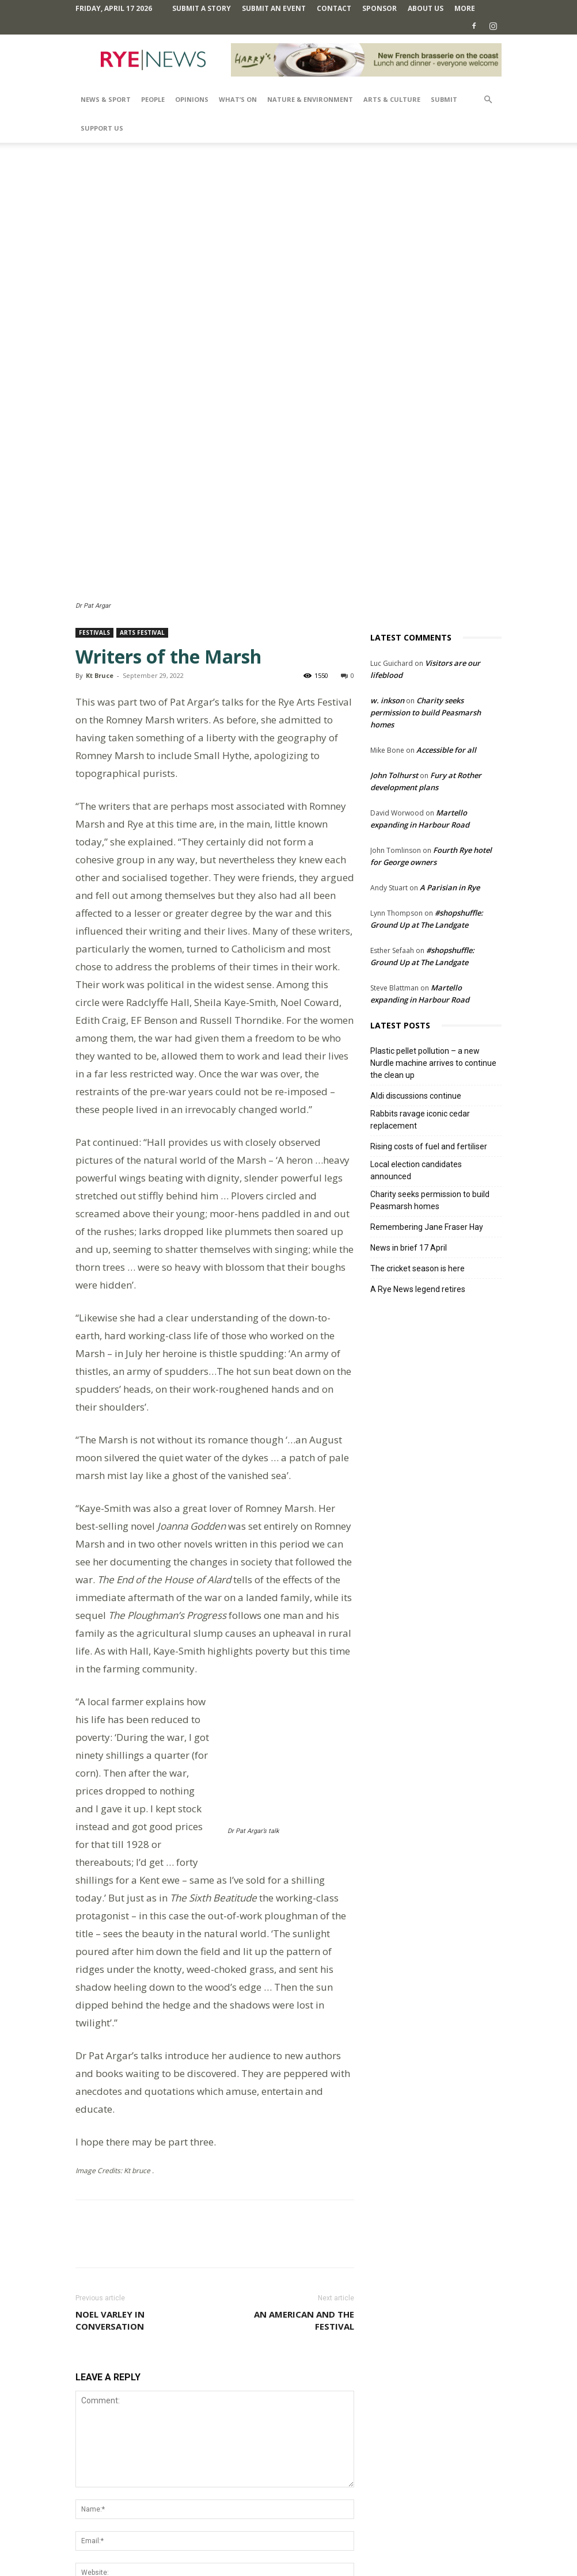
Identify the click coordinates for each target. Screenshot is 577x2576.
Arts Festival (142, 526)
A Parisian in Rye (450, 781)
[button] (488, 99)
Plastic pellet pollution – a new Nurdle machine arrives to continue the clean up (433, 956)
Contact (334, 8)
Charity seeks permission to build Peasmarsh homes (425, 606)
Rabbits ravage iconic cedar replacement (420, 1013)
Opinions (191, 99)
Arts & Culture (391, 99)
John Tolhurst (394, 669)
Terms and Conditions (294, 2545)
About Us (425, 8)
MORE (464, 8)
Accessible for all (446, 643)
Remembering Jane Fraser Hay (426, 1120)
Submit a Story (201, 8)
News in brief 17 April (408, 1141)
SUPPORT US (102, 128)
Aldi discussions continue (415, 989)
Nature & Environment (310, 99)
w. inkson (387, 594)
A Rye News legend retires (417, 1182)
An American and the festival (304, 2178)
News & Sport (106, 99)
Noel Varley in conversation (110, 2178)
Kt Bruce (99, 569)
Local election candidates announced (416, 1063)
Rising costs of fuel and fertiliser (428, 1040)
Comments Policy (219, 2545)
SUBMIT (444, 99)
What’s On (238, 99)
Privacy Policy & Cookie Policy (389, 2545)
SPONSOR (379, 8)
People (153, 99)
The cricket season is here (417, 1162)
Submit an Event (274, 8)
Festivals (94, 526)
